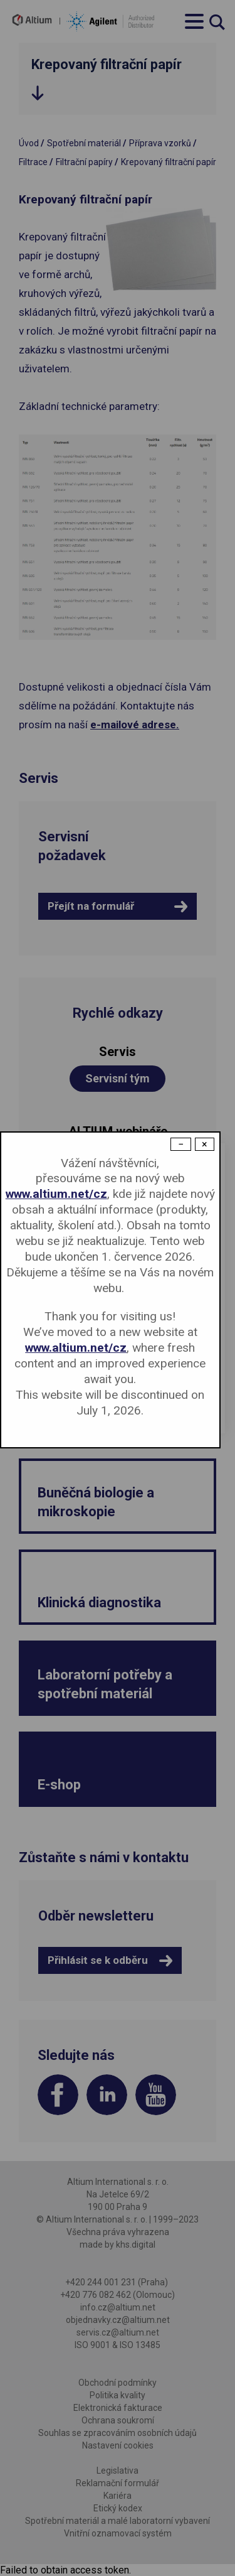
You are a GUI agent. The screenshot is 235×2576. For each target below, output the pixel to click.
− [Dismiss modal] (181, 1144)
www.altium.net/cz (56, 1194)
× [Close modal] (204, 1144)
